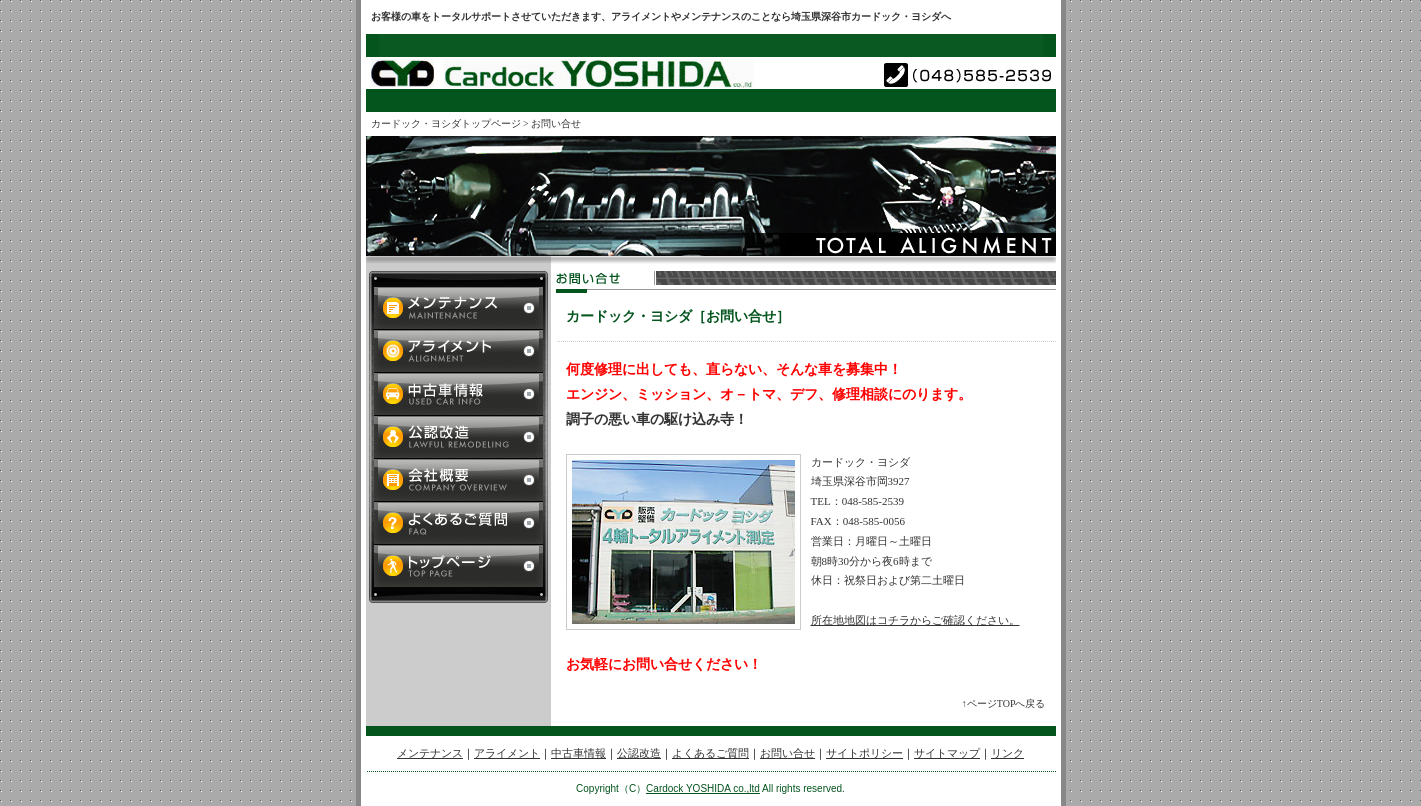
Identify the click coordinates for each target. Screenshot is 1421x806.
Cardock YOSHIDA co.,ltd (703, 788)
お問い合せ (787, 753)
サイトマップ (947, 753)
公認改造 (639, 753)
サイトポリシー (864, 753)
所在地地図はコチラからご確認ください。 (915, 620)
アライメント (507, 753)
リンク (1007, 753)
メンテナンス (430, 753)
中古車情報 (578, 753)
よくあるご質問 (710, 753)
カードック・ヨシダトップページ (446, 123)
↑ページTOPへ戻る (1004, 703)
